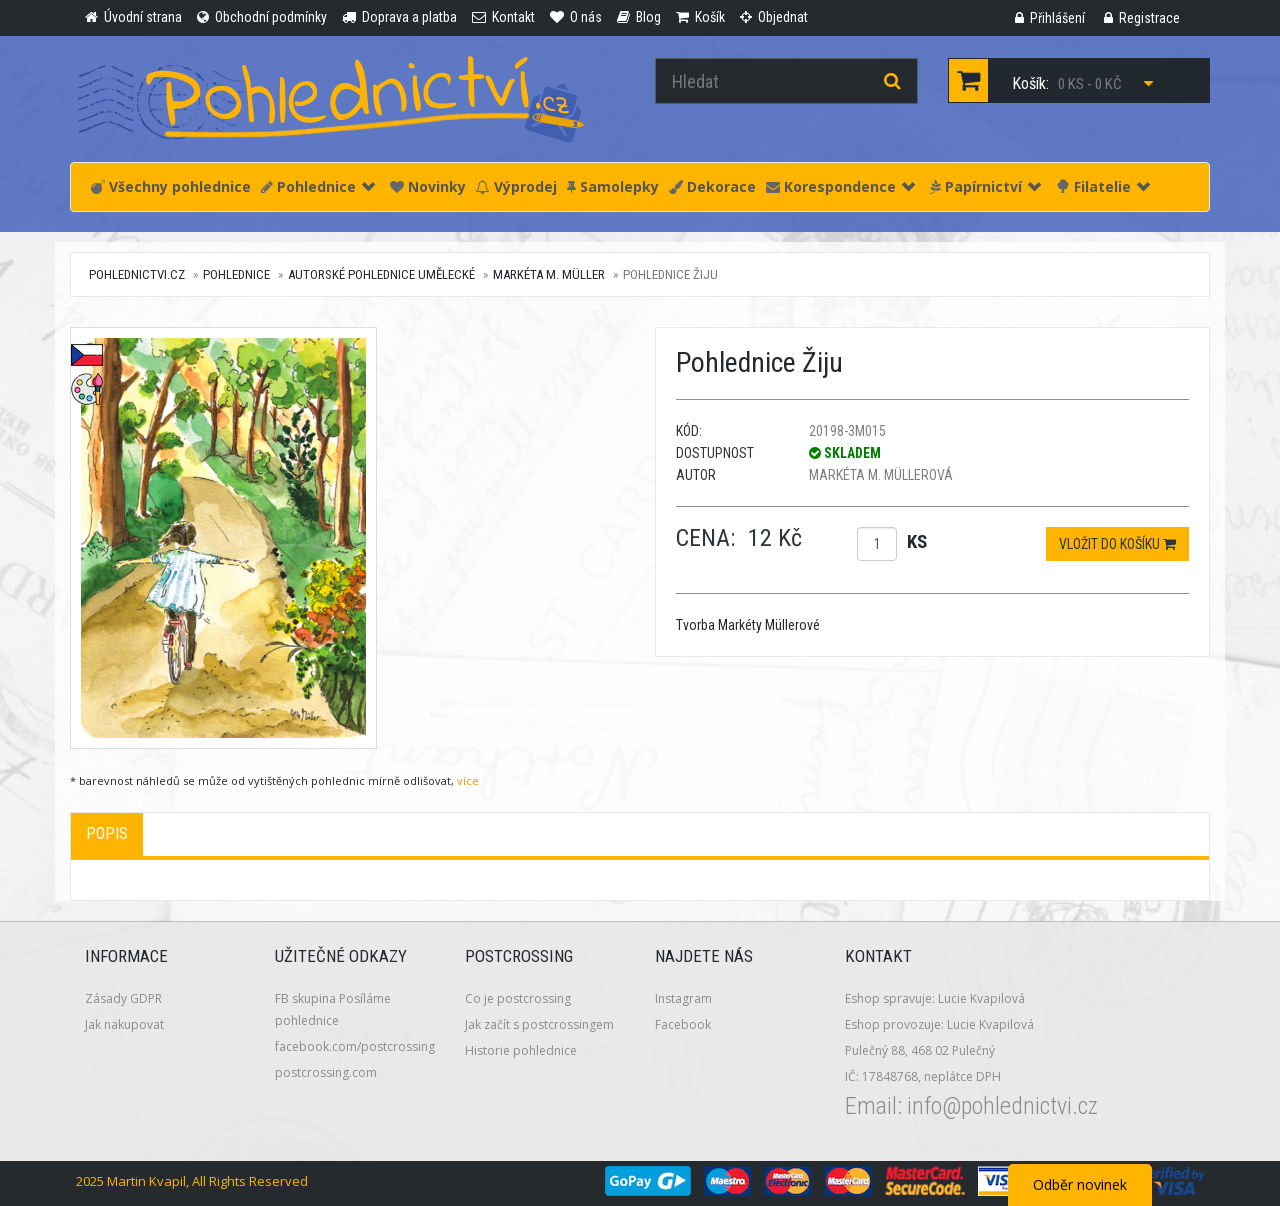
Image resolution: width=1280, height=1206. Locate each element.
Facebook (683, 1024)
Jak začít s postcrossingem (539, 1024)
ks (917, 541)
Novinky (428, 186)
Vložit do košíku (1117, 544)
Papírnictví (985, 186)
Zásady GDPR (123, 998)
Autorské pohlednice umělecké (381, 274)
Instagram (683, 998)
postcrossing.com (326, 1072)
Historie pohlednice (521, 1050)
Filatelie (1103, 186)
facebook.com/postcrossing (355, 1046)
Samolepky (613, 186)
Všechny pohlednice (171, 186)
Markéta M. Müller (549, 274)
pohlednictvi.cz (137, 274)
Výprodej (516, 186)
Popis (107, 833)
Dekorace (712, 186)
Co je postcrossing (518, 998)
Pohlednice (318, 186)
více (468, 780)
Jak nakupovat (124, 1024)
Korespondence (840, 186)
